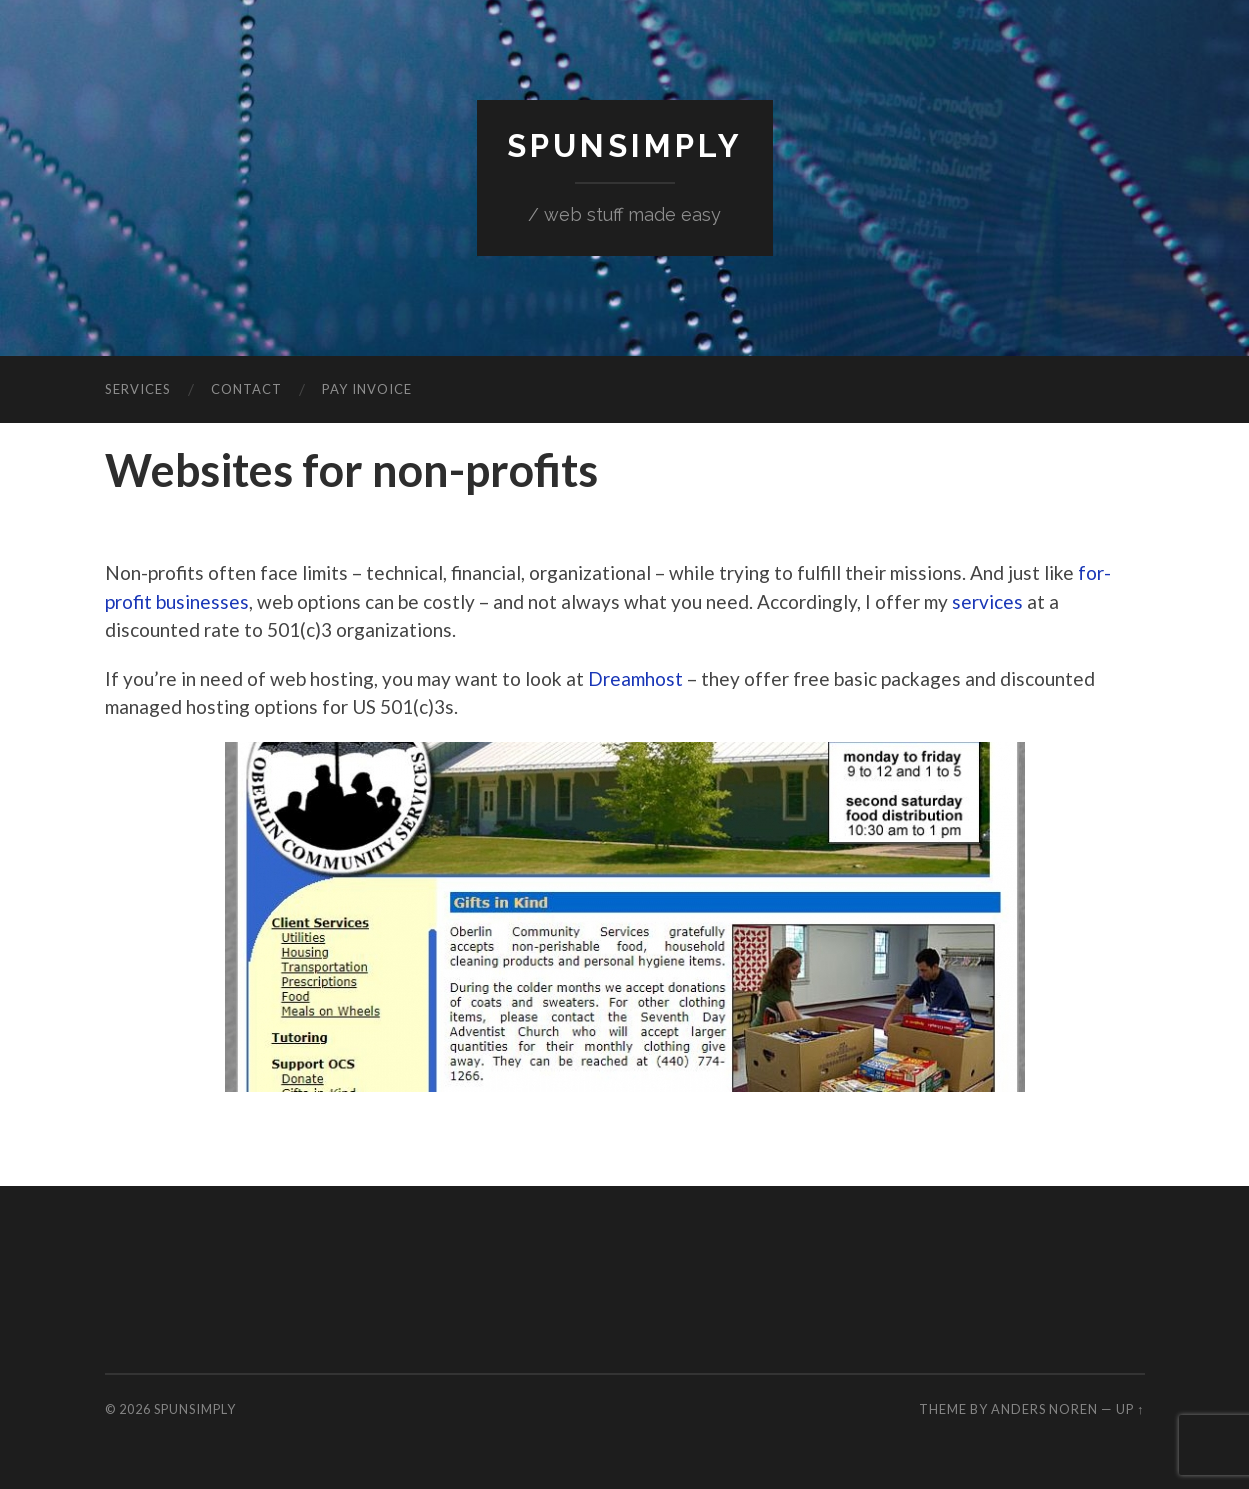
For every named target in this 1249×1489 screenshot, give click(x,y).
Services (138, 389)
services (987, 601)
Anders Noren (1044, 1409)
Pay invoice (367, 389)
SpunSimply (625, 145)
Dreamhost (635, 678)
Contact (246, 389)
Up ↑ (1130, 1409)
